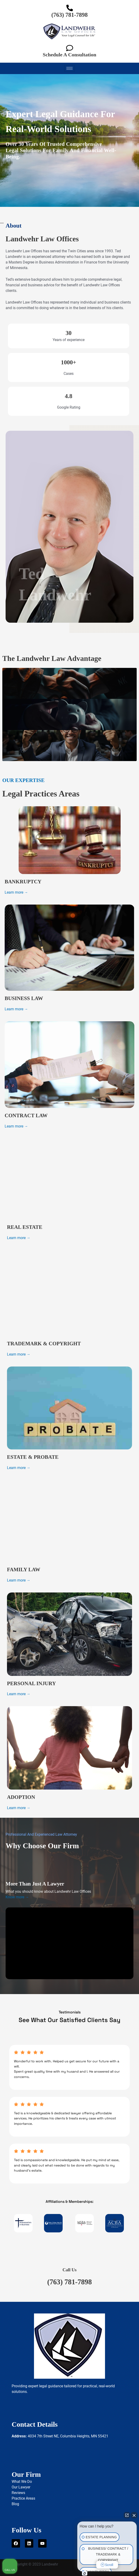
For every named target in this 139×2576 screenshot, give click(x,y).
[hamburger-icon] (69, 68)
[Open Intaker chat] (84, 2573)
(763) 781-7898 (69, 15)
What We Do (22, 2481)
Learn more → (16, 892)
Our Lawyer (21, 2487)
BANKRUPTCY (23, 882)
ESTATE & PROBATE (32, 1457)
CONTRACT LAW (26, 1115)
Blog (15, 2504)
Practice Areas (23, 2498)
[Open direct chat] (127, 2515)
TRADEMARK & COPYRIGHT (44, 1343)
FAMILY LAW (23, 1569)
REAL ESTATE (24, 1227)
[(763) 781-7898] (69, 8)
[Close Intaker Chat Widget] (134, 2515)
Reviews (18, 2493)
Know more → (17, 1897)
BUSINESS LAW (24, 998)
